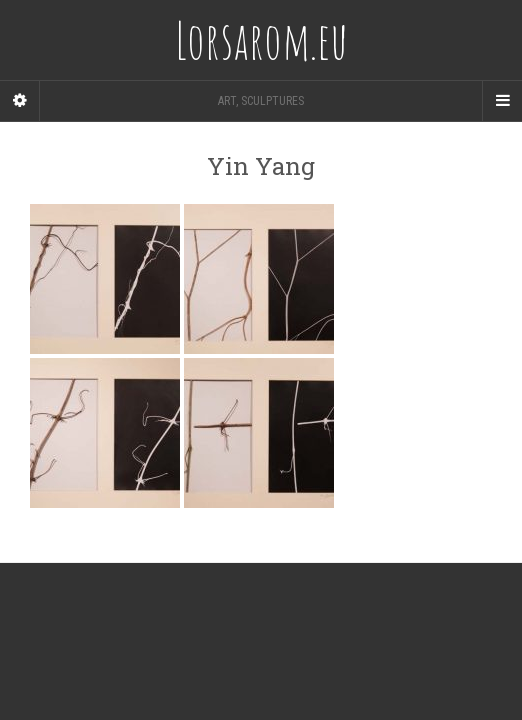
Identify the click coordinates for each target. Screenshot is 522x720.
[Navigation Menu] (502, 101)
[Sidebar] (20, 101)
